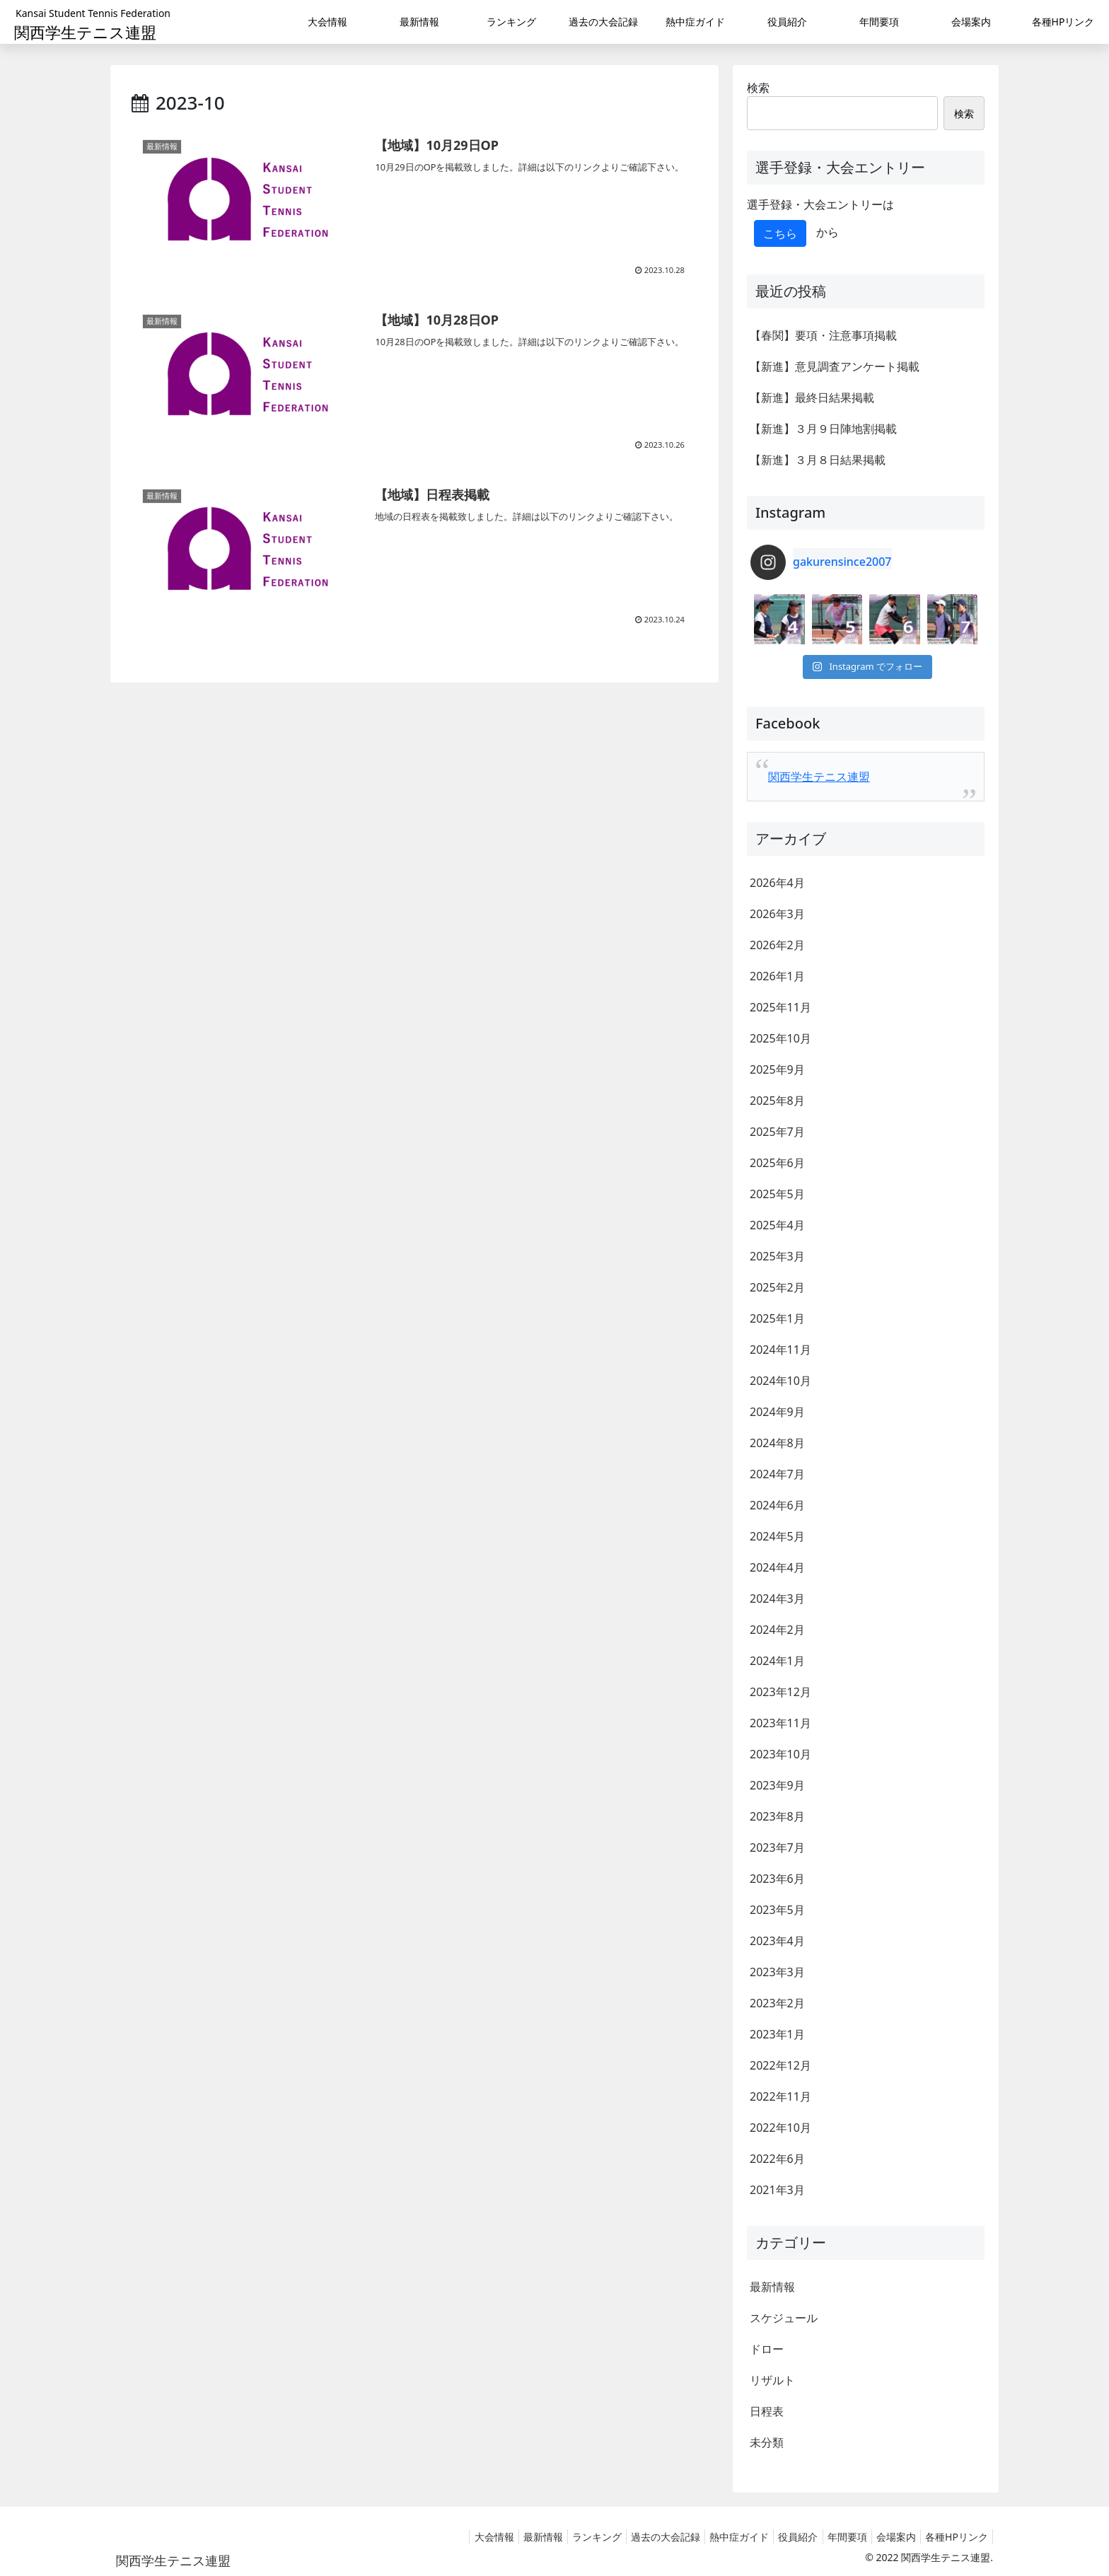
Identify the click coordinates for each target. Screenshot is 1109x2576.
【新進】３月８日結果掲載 (818, 460)
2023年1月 (777, 2034)
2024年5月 (777, 1536)
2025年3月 (777, 1256)
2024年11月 (780, 1349)
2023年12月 (780, 1692)
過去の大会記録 (635, 2536)
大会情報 (447, 2536)
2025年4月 (777, 1225)
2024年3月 (777, 1598)
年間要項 (833, 2536)
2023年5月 (777, 1910)
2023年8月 (777, 1816)
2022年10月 (780, 2127)
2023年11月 (780, 1723)
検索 (758, 87)
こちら (780, 233)
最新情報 (772, 2286)
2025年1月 (777, 1318)
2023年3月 (777, 1972)
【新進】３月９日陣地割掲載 (823, 428)
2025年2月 (777, 1287)
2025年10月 (780, 1038)
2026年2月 (777, 945)
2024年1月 (777, 1661)
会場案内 (887, 2536)
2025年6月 (777, 1163)
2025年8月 (777, 1100)
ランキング (561, 2536)
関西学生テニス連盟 (819, 776)
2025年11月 (780, 1007)
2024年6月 (777, 1505)
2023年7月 (777, 1847)
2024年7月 (777, 1474)
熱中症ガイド (714, 2536)
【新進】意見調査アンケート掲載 (834, 366)
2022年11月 (780, 2096)
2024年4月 (777, 1567)
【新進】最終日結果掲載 (812, 397)
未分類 (767, 2442)
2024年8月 (777, 1443)
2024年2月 (777, 1629)
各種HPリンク (953, 2536)
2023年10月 (780, 1754)
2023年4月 (777, 1941)
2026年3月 (777, 914)
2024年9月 (777, 1412)
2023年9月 (777, 1785)
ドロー (767, 2349)
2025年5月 (777, 1194)
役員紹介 (779, 2536)
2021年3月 (777, 2190)
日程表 (767, 2411)
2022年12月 (780, 2065)
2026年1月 (777, 976)
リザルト (772, 2380)
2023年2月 (777, 2003)
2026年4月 (777, 882)
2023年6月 (777, 1878)
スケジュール (784, 2318)
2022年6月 (777, 2158)
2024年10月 (780, 1380)
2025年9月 (777, 1069)
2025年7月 (777, 1131)
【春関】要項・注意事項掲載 (823, 335)
